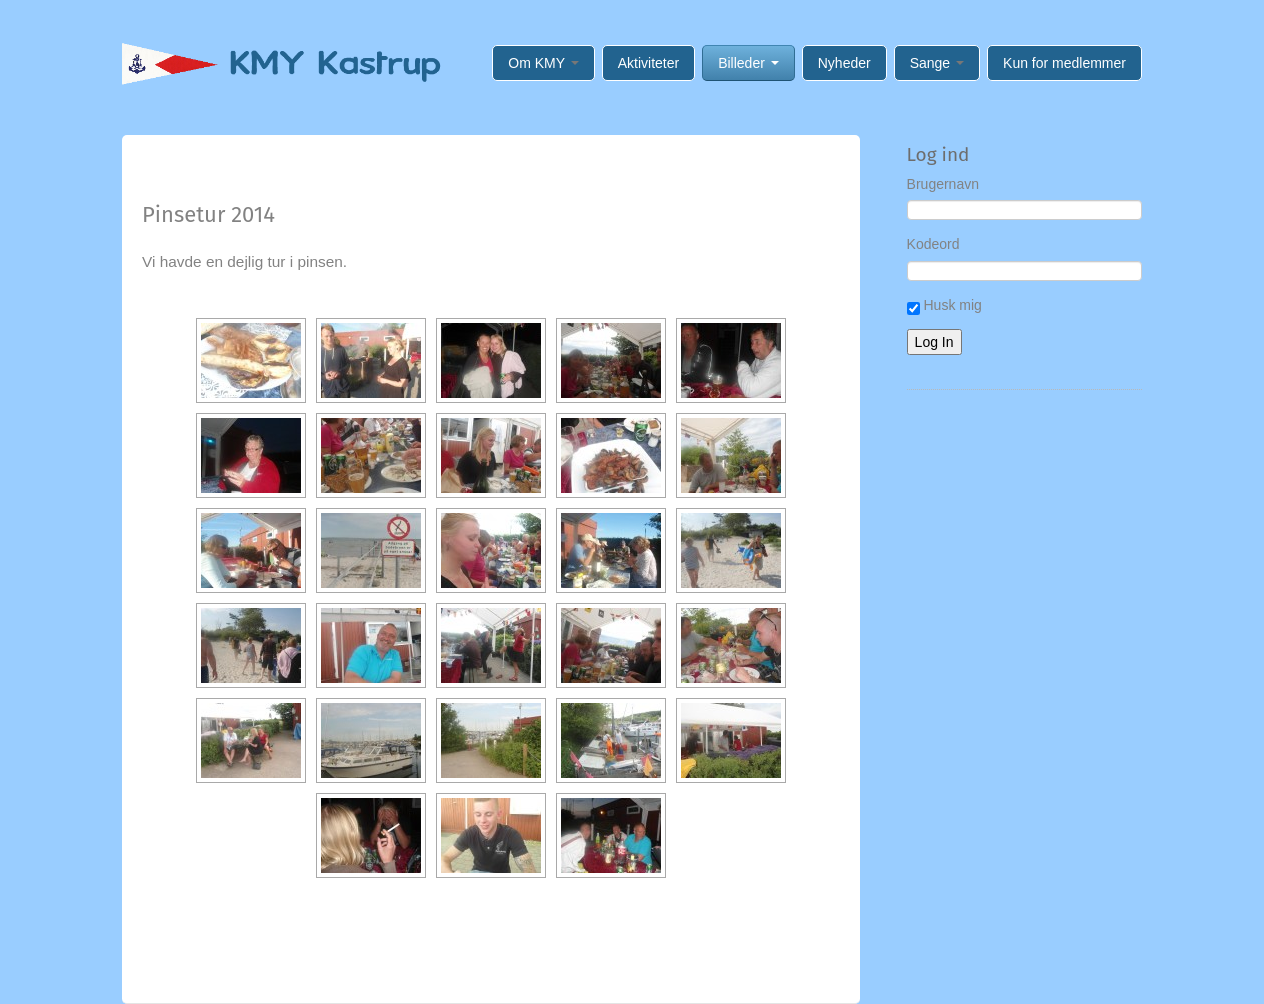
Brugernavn (943, 184)
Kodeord (933, 244)
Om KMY (543, 63)
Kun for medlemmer (1064, 63)
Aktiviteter (648, 63)
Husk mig (944, 306)
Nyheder (844, 63)
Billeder (748, 63)
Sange (937, 63)
